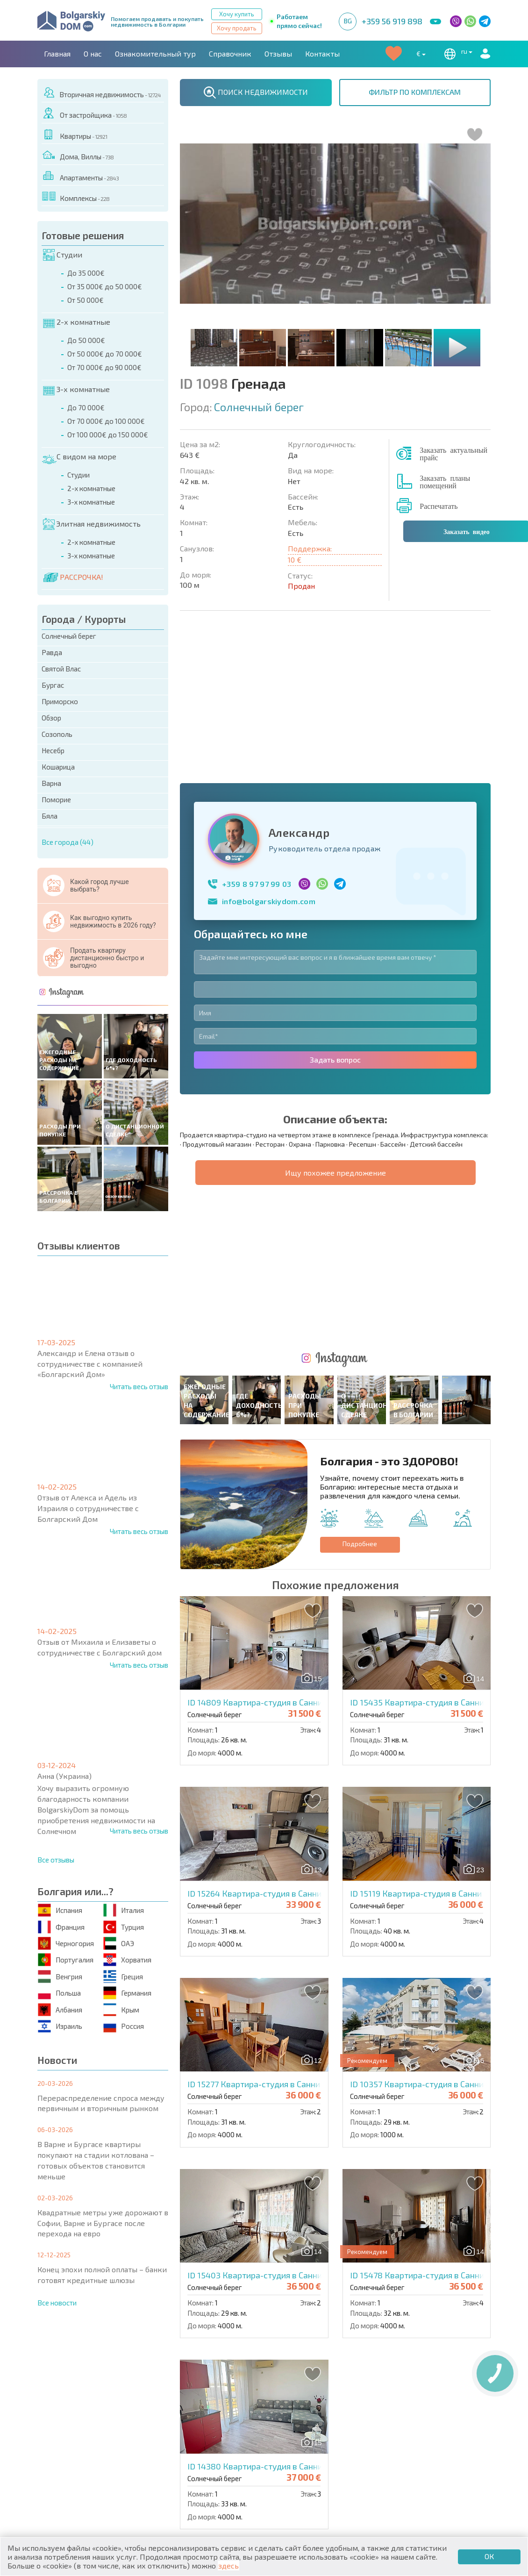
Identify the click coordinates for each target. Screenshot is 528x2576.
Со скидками (294, 2442)
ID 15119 (428, 1588)
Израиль (60, 2026)
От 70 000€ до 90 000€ (104, 367)
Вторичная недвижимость (102, 93)
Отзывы (278, 53)
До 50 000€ (86, 340)
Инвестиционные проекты (432, 2452)
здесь (228, 2565)
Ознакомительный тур (155, 53)
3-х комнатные (76, 390)
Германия (128, 1993)
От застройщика (85, 113)
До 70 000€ (86, 407)
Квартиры (75, 134)
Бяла (49, 816)
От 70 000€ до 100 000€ (106, 421)
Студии (62, 255)
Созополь (57, 734)
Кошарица (58, 767)
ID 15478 (429, 1970)
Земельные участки (306, 2452)
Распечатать (438, 505)
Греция (123, 1976)
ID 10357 (429, 1779)
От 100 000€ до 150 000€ (107, 434)
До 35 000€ (86, 273)
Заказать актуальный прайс (453, 453)
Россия (124, 2026)
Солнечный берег (69, 636)
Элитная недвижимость (92, 524)
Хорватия (128, 1960)
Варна (51, 783)
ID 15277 (265, 1779)
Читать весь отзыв (139, 1386)
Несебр (53, 750)
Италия (124, 1910)
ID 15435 (429, 1397)
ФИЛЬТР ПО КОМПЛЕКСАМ (415, 91)
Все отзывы (55, 1859)
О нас (93, 53)
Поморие (56, 799)
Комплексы (76, 196)
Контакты (322, 53)
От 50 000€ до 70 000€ (104, 354)
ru (456, 54)
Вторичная (176, 2442)
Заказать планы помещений (445, 481)
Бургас (53, 685)
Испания (60, 1910)
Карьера (238, 2390)
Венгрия (60, 1976)
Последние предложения (430, 2431)
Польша (59, 1993)
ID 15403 (266, 1970)
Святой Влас (61, 668)
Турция (124, 1926)
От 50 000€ (85, 300)
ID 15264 (266, 1588)
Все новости (57, 2302)
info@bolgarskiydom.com (268, 748)
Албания (60, 2009)
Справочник (230, 53)
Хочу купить (236, 14)
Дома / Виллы (69, 2462)
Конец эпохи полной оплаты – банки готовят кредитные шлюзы (102, 2274)
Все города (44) (67, 842)
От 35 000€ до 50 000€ (104, 286)
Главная (57, 53)
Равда (52, 652)
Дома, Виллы (78, 155)
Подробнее (359, 1238)
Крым (122, 2009)
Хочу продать (237, 28)
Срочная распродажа (421, 2442)
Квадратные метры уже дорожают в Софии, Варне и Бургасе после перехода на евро (102, 2223)
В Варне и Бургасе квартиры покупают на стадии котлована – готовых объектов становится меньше (95, 2160)
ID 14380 (266, 2161)
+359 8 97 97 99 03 (257, 731)
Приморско (60, 701)
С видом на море (79, 456)
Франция (61, 1926)
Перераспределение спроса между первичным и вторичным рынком (100, 2103)
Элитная (285, 2431)
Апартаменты (81, 176)
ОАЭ (119, 1943)
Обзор (51, 718)
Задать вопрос (335, 906)
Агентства (142, 2390)
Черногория (66, 1943)
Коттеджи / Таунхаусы (198, 2431)
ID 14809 (266, 1397)
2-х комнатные (76, 322)
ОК (489, 2556)
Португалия (66, 1960)
